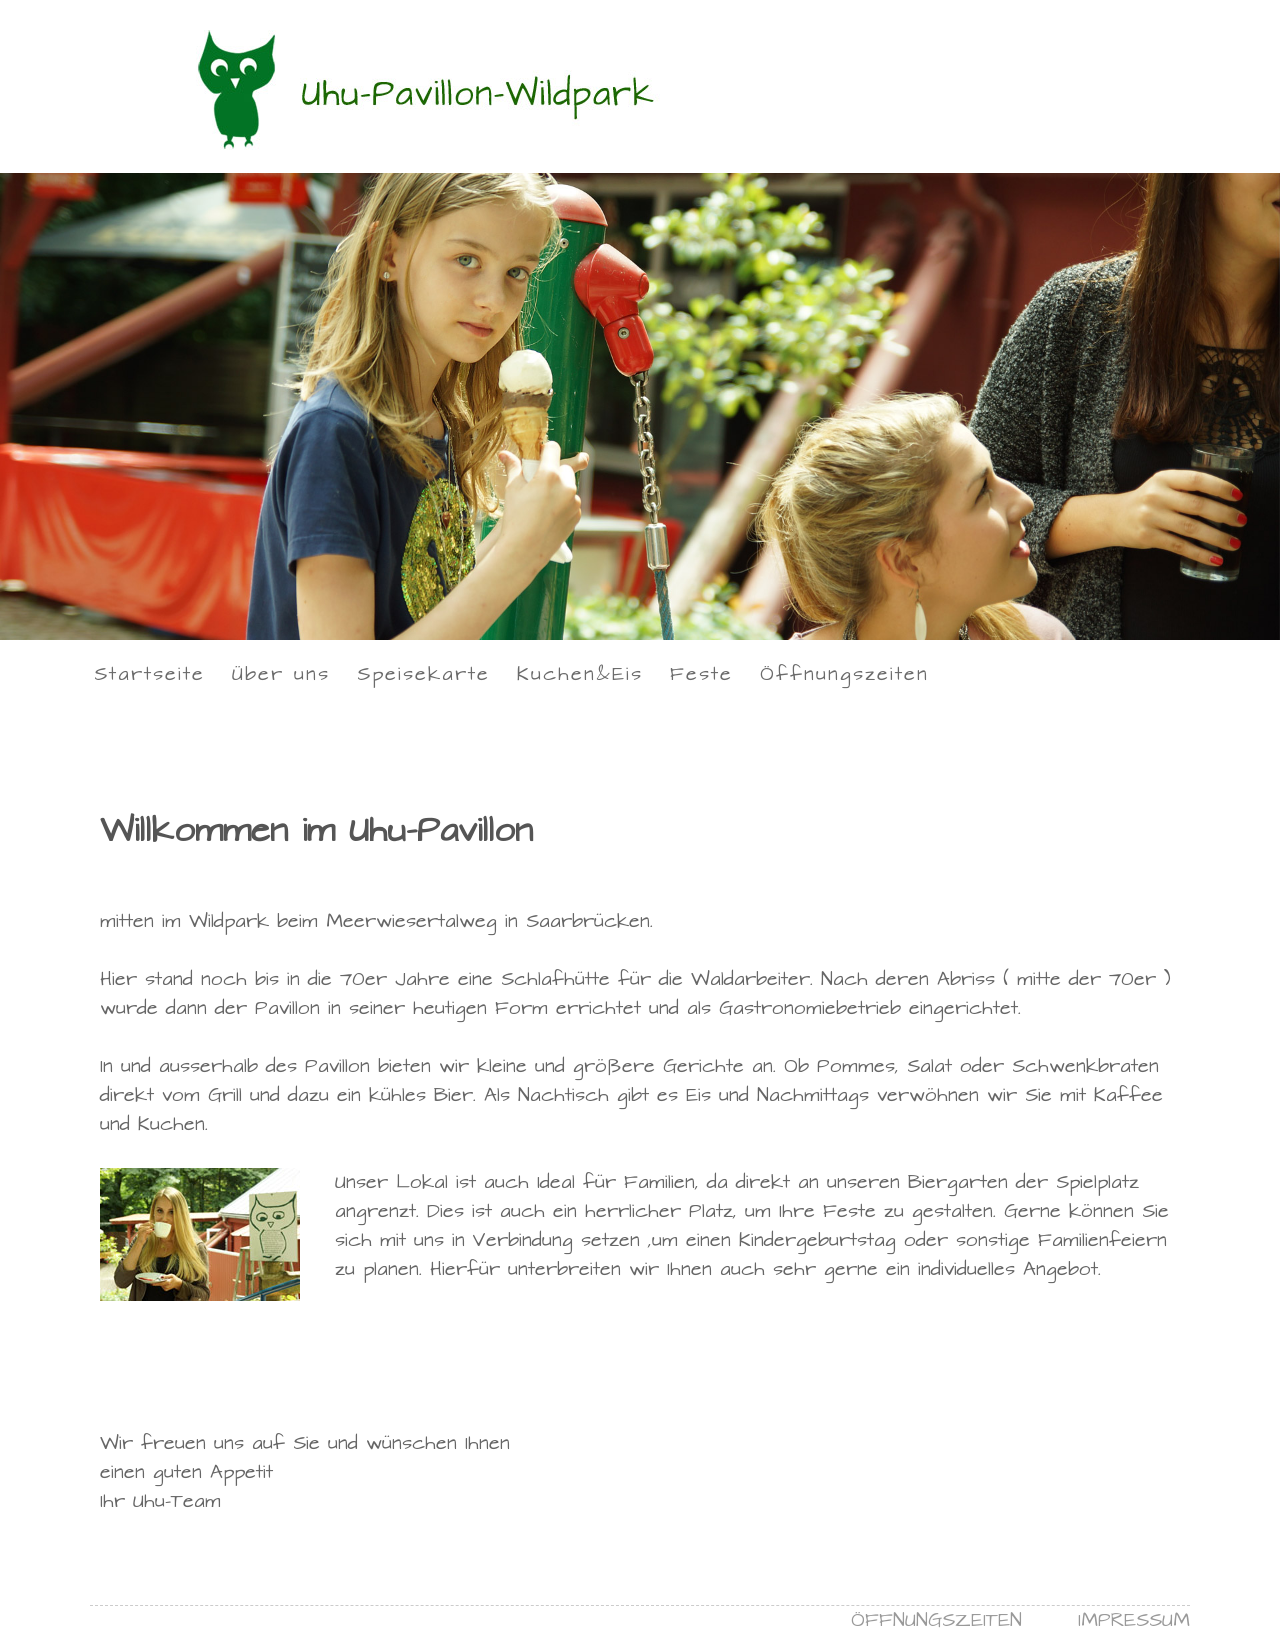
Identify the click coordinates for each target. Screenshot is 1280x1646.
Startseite (149, 674)
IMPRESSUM (1134, 1620)
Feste (701, 674)
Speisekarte (423, 674)
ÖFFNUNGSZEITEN (936, 1620)
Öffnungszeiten (844, 674)
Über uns (281, 674)
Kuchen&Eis (580, 674)
